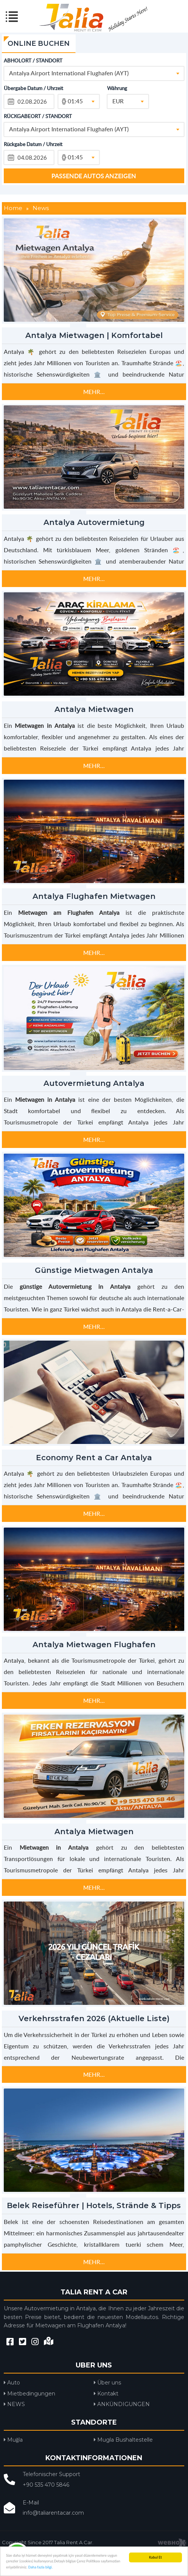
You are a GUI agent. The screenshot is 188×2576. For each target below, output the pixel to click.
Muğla (13, 2439)
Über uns (107, 2382)
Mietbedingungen (29, 2393)
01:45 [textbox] (75, 101)
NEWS (14, 2404)
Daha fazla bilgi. (40, 2567)
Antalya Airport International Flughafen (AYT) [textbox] (69, 73)
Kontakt (106, 2393)
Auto (12, 2382)
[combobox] (94, 73)
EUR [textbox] (118, 101)
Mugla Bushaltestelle (123, 2439)
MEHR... (94, 392)
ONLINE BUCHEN (39, 43)
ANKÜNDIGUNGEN (122, 2404)
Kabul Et (155, 2557)
